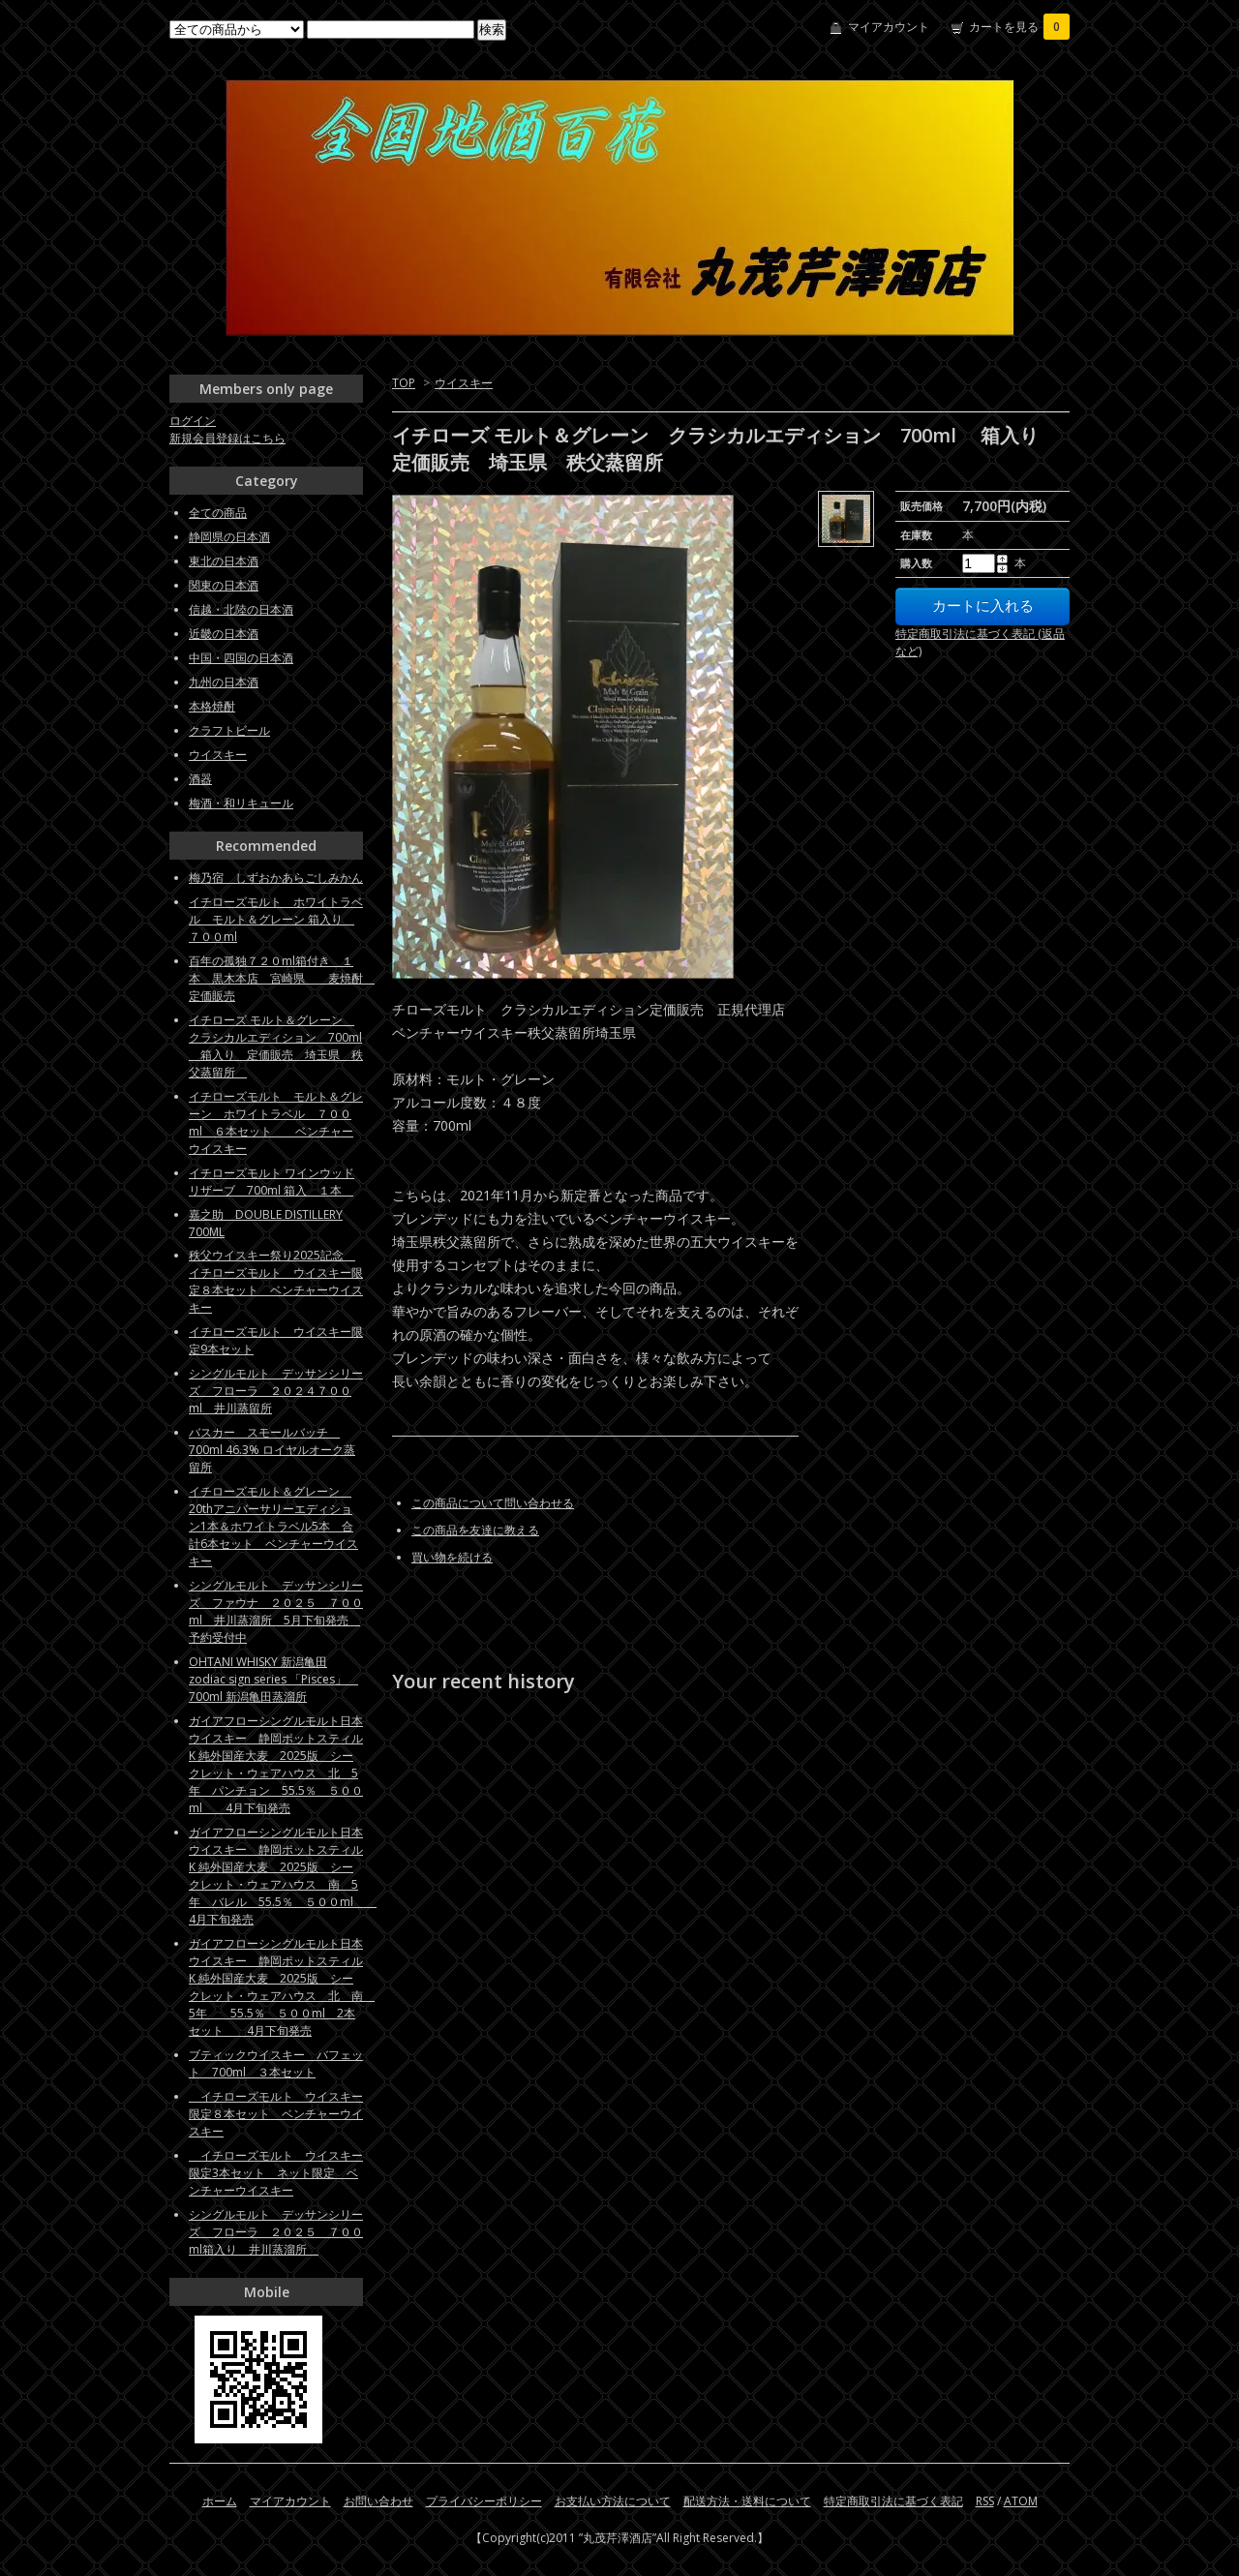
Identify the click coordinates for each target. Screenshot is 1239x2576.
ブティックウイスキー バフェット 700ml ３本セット (276, 2063)
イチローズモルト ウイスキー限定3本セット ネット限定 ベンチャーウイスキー (276, 2172)
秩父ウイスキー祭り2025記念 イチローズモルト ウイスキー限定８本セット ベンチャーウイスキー (276, 1281)
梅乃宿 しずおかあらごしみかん (276, 877)
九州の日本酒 (223, 682)
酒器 (200, 779)
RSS (985, 2501)
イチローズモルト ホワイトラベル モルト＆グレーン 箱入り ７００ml (276, 919)
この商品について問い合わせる (492, 1503)
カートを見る (1019, 26)
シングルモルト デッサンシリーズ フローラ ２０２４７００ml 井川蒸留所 (276, 1390)
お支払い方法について (613, 2501)
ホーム (219, 2501)
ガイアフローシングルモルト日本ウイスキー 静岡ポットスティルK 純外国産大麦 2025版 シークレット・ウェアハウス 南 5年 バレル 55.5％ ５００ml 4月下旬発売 (283, 1875)
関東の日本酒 (223, 585)
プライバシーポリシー (484, 2501)
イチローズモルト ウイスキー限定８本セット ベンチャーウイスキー (276, 2113)
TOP (403, 383)
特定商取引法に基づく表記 (893, 2501)
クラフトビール (229, 730)
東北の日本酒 (223, 561)
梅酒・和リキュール (241, 803)
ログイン (192, 420)
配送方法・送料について (747, 2501)
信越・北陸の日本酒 (241, 609)
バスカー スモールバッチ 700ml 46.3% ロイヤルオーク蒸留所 (272, 1449)
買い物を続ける (452, 1557)
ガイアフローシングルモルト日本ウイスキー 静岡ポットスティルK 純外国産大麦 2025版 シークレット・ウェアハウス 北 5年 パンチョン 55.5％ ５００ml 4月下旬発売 (276, 1764)
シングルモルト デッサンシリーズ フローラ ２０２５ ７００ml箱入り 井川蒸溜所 (276, 2232)
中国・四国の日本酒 (241, 658)
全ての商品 (218, 512)
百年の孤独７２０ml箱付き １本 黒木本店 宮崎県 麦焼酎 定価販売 (282, 978)
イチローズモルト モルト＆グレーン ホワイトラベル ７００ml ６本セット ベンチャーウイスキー (276, 1122)
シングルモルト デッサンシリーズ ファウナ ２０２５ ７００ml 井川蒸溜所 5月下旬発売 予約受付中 (276, 1611)
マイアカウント (888, 26)
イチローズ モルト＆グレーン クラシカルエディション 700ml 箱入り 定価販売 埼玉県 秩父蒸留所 (276, 1046)
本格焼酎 (212, 706)
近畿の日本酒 (223, 633)
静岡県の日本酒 (229, 537)
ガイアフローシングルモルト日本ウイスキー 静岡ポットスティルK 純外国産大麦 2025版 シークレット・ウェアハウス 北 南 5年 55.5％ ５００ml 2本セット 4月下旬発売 (282, 1987)
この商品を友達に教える (475, 1530)
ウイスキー (464, 383)
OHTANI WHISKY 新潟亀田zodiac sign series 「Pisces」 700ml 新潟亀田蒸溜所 (273, 1679)
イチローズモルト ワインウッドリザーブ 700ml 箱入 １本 (271, 1181)
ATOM (1021, 2501)
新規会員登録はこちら (227, 438)
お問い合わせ (378, 2501)
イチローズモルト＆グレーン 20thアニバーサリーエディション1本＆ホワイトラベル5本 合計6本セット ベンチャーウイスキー (273, 1526)
